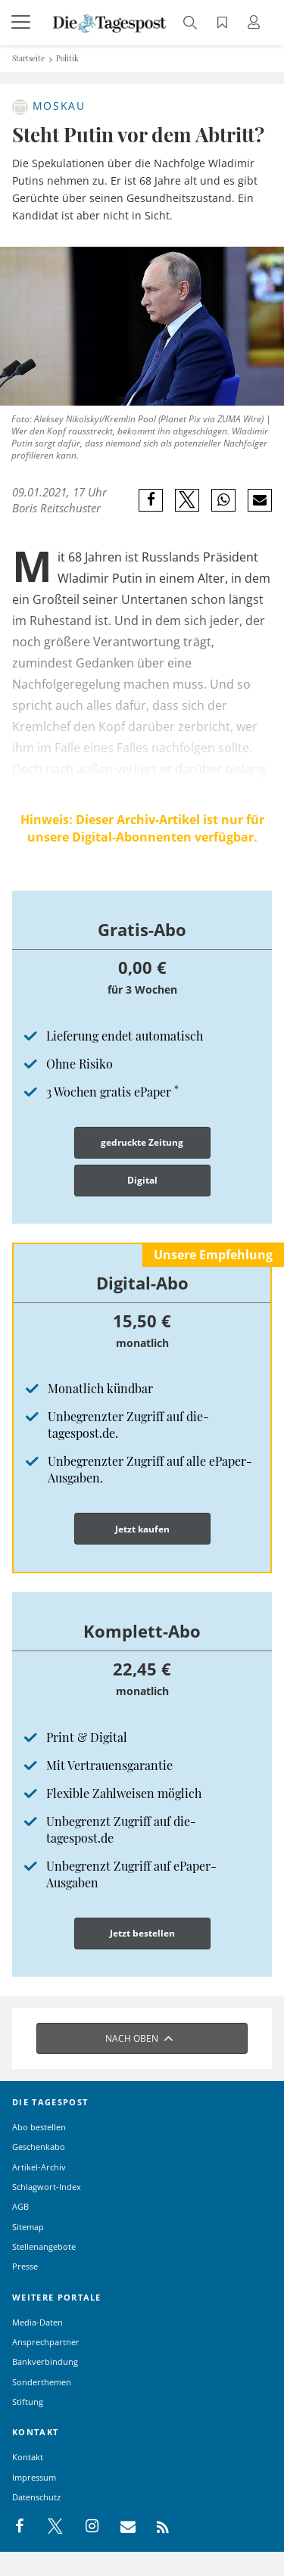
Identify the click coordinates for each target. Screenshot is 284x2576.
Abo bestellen (39, 2127)
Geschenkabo (38, 2146)
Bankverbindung (45, 2361)
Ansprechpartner (46, 2341)
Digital (142, 1180)
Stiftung (27, 2401)
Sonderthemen (41, 2382)
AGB (20, 2206)
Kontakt (27, 2456)
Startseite (28, 58)
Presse (25, 2266)
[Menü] (23, 23)
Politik (67, 58)
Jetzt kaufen (142, 1529)
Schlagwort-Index (46, 2186)
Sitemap (28, 2226)
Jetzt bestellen (142, 1933)
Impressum (34, 2477)
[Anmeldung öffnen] (256, 23)
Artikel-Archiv (39, 2167)
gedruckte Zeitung (142, 1142)
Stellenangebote (44, 2246)
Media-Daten (37, 2322)
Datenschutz (36, 2497)
